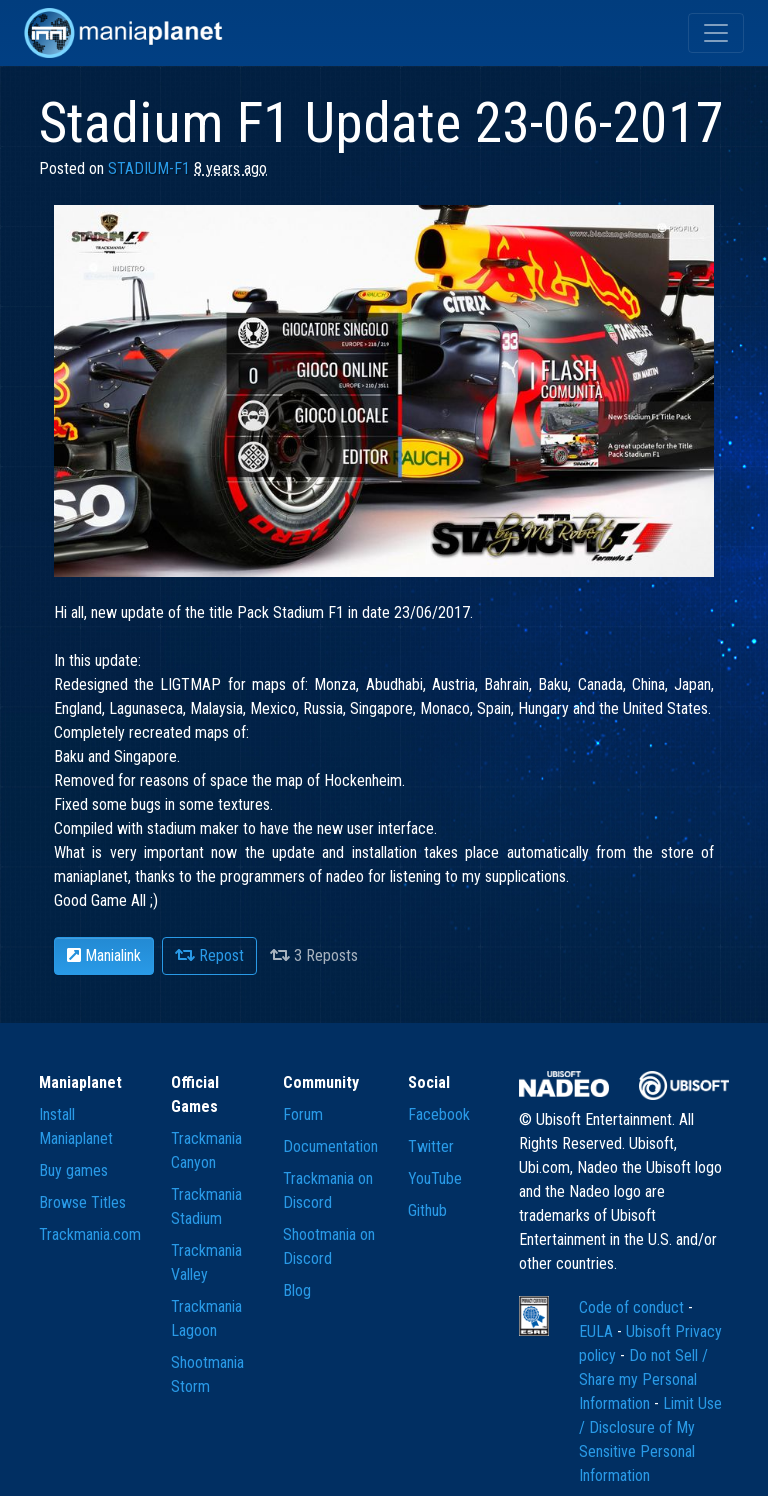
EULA (598, 1331)
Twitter (431, 1146)
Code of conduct (633, 1307)
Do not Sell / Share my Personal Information (643, 1379)
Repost (209, 955)
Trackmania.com (90, 1234)
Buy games (73, 1170)
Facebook (439, 1114)
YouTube (435, 1178)
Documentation (330, 1146)
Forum (303, 1114)
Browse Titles (82, 1202)
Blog (297, 1290)
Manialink (104, 955)
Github (427, 1210)
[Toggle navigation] (716, 33)
